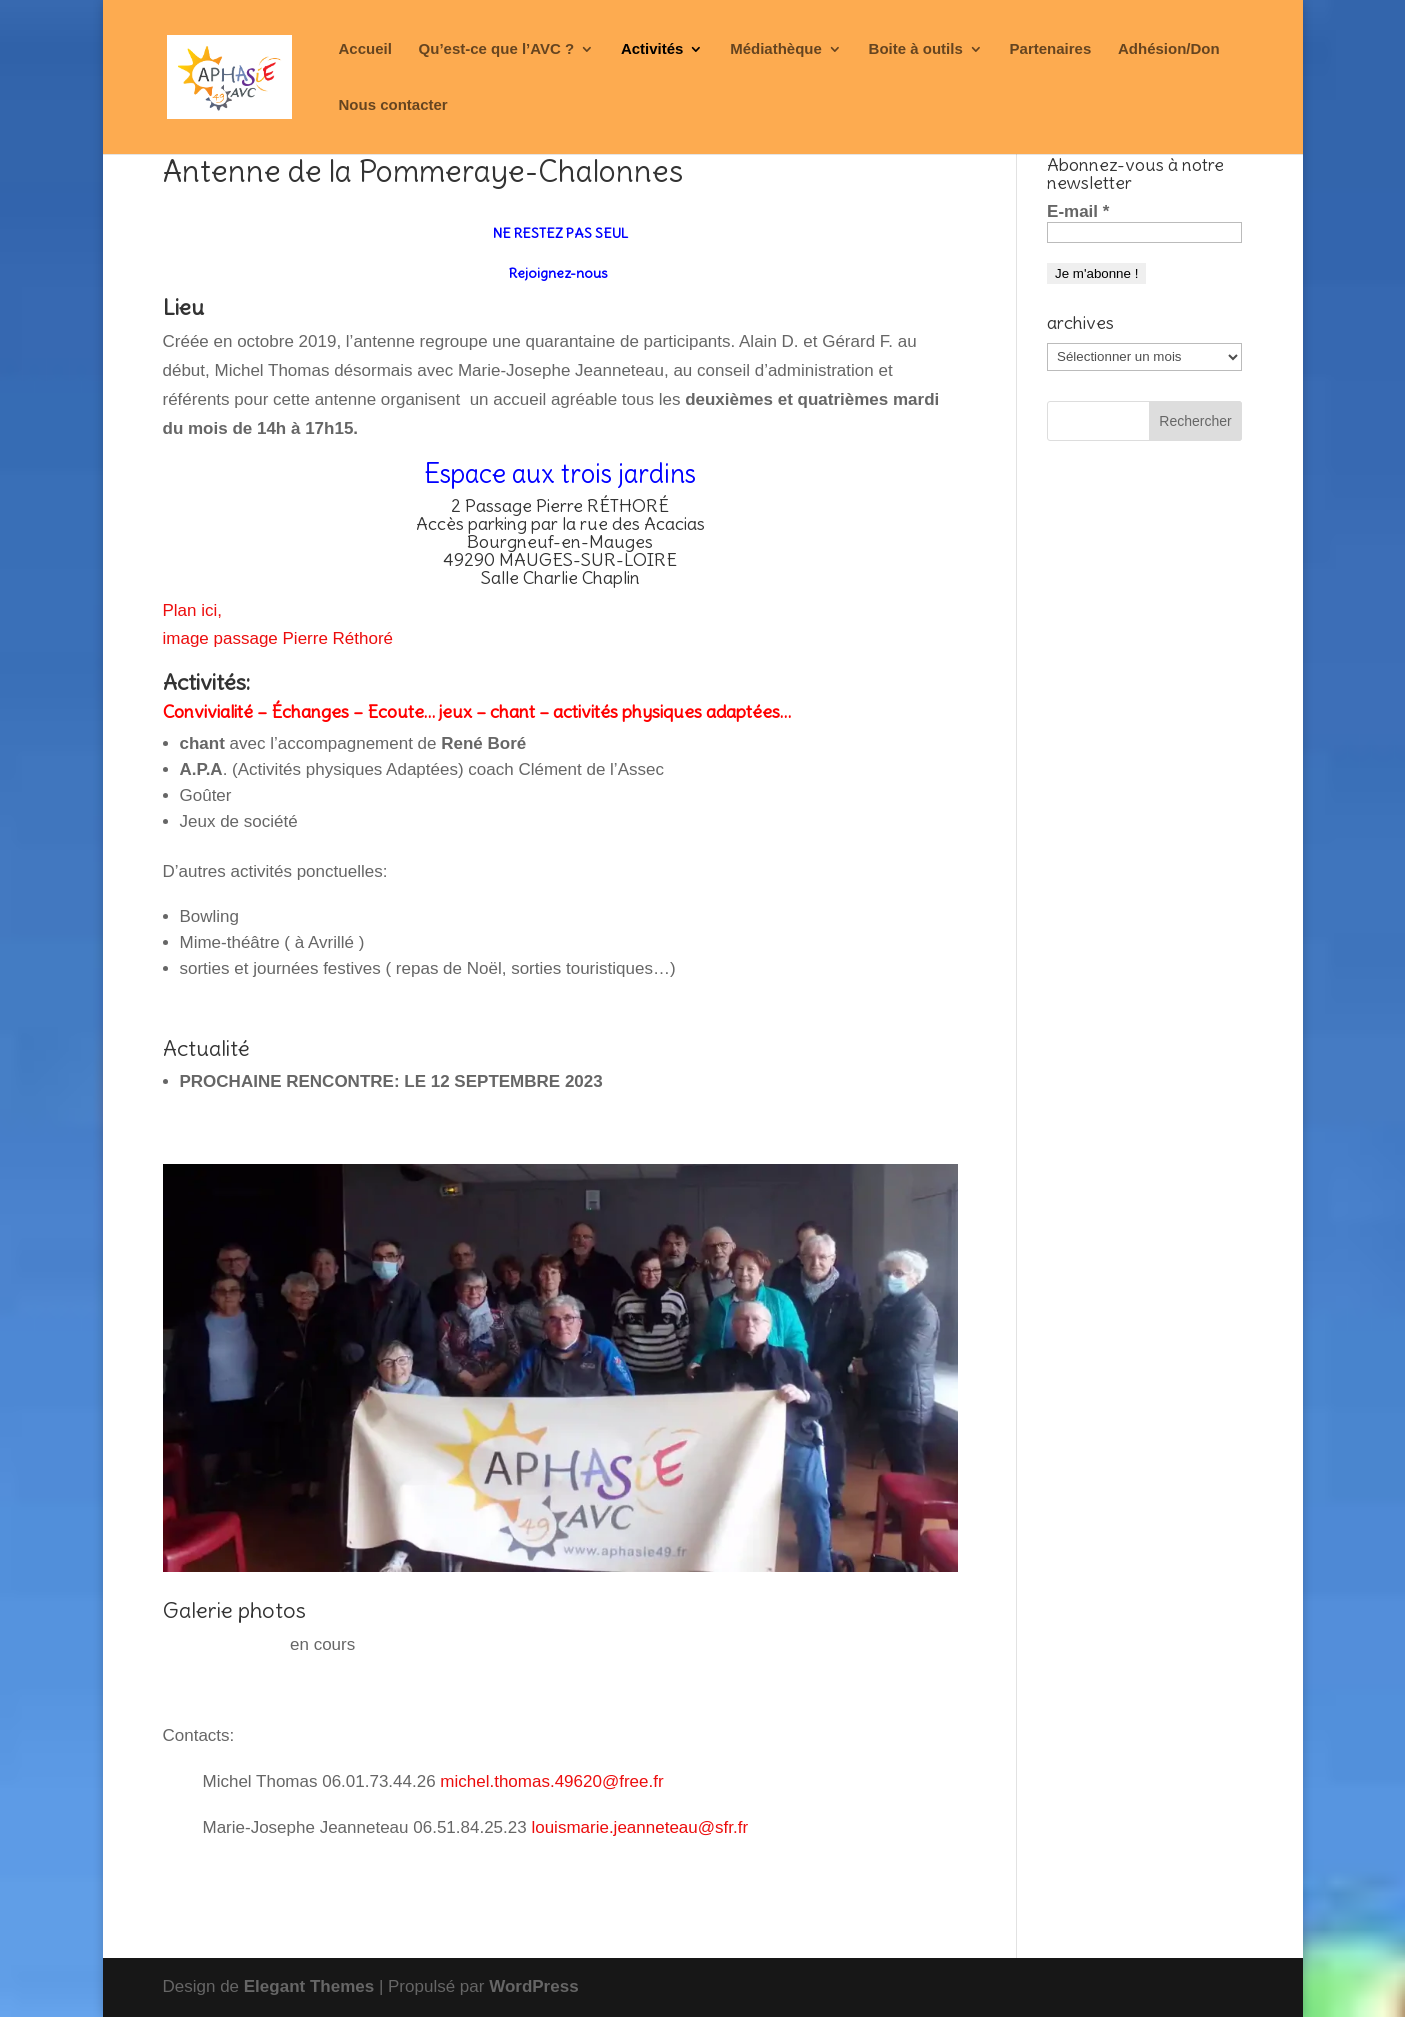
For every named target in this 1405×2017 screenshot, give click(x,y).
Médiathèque (776, 49)
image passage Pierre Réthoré (278, 638)
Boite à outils (916, 49)
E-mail (1078, 211)
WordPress (533, 1986)
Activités (652, 49)
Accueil (365, 49)
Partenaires (1051, 49)
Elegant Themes (309, 1986)
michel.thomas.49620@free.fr (551, 1781)
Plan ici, (193, 610)
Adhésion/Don (1169, 49)
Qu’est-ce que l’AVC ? (497, 49)
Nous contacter (393, 105)
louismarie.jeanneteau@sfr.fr (639, 1827)
